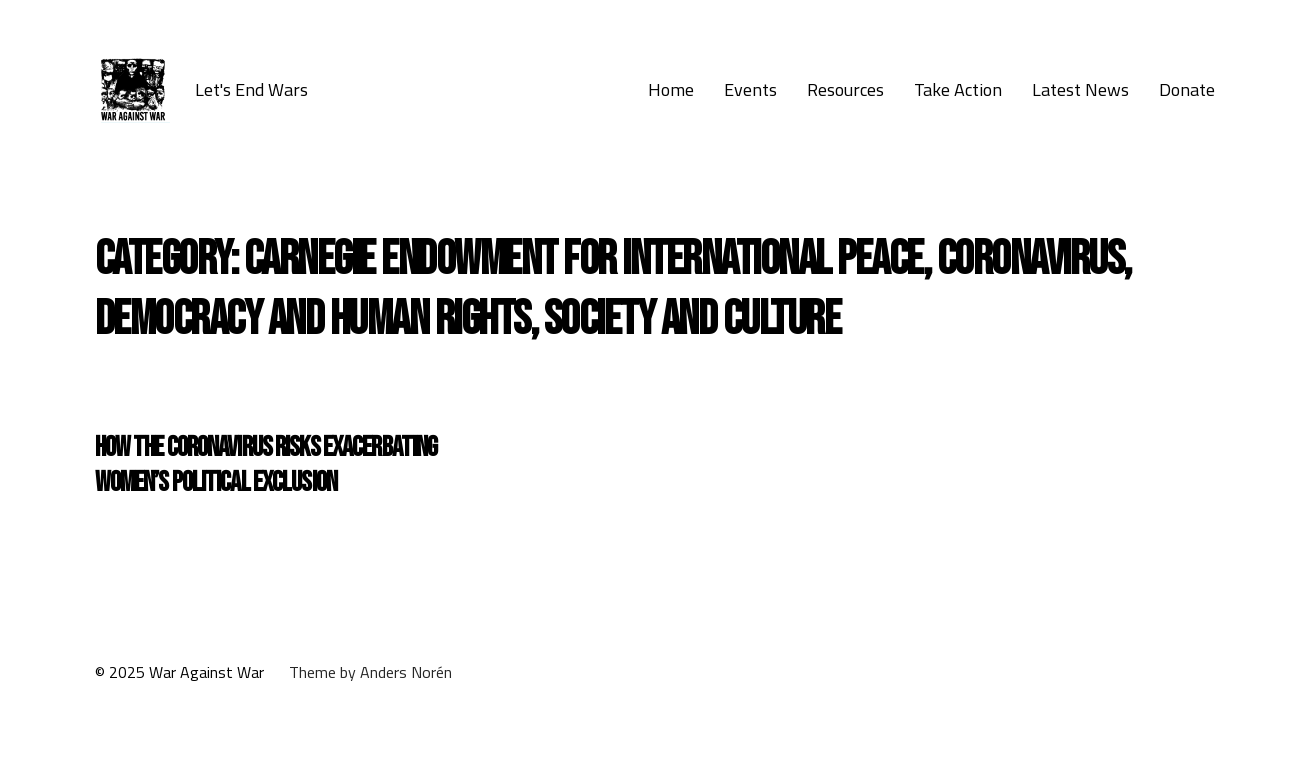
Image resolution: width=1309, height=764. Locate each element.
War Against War (206, 672)
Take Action (958, 90)
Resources (845, 90)
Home (671, 90)
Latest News (1080, 90)
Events (750, 90)
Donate (1187, 90)
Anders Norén (406, 672)
